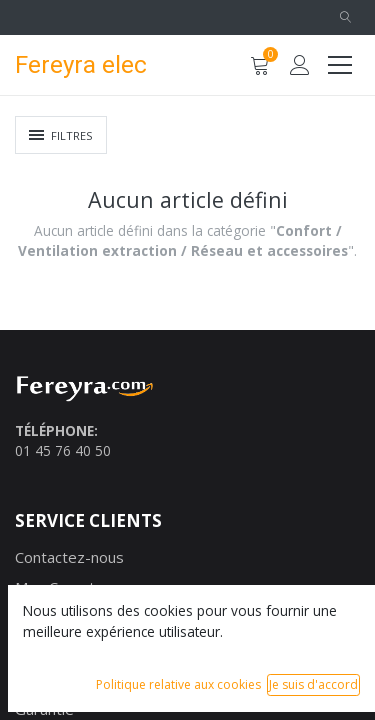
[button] (345, 17)
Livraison (45, 648)
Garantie (44, 709)
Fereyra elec (74, 64)
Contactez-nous (69, 557)
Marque (41, 618)
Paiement (48, 679)
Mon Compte (59, 587)
